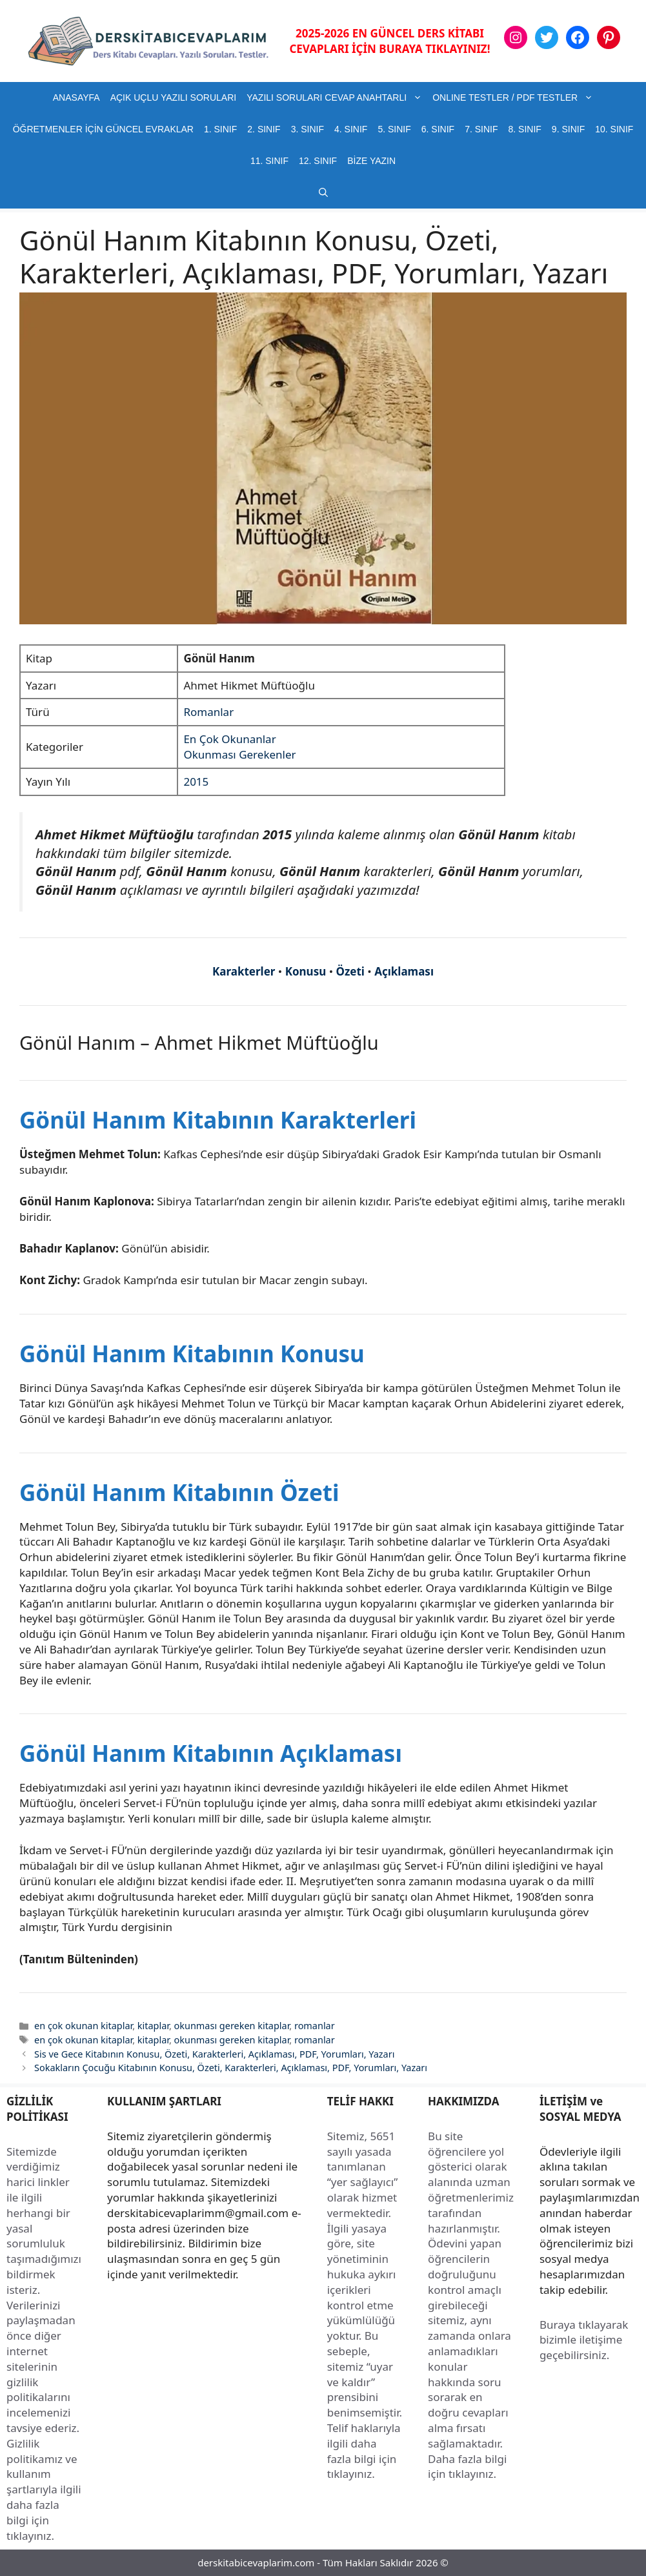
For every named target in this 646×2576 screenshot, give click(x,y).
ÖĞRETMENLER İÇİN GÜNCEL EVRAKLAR (103, 129)
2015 (195, 781)
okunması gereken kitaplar (232, 2025)
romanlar (314, 2025)
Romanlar (208, 711)
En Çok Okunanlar (229, 738)
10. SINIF (614, 129)
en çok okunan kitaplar (83, 2025)
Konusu (306, 971)
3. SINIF (307, 129)
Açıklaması (404, 971)
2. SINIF (263, 129)
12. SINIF (318, 161)
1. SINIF (220, 129)
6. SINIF (437, 129)
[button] (323, 193)
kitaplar (153, 2025)
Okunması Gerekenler (239, 754)
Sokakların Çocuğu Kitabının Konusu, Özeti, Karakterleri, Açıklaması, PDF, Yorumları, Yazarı (230, 2067)
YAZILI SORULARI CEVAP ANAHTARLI (337, 98)
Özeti (350, 971)
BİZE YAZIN (371, 161)
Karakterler (243, 971)
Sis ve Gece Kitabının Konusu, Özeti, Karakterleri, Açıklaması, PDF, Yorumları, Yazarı (214, 2054)
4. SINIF (350, 129)
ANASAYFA (76, 97)
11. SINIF (269, 161)
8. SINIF (524, 129)
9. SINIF (568, 129)
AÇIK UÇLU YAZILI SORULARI (173, 97)
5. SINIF (394, 129)
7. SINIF (481, 129)
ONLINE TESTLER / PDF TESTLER (515, 98)
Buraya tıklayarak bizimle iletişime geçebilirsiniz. (584, 2340)
